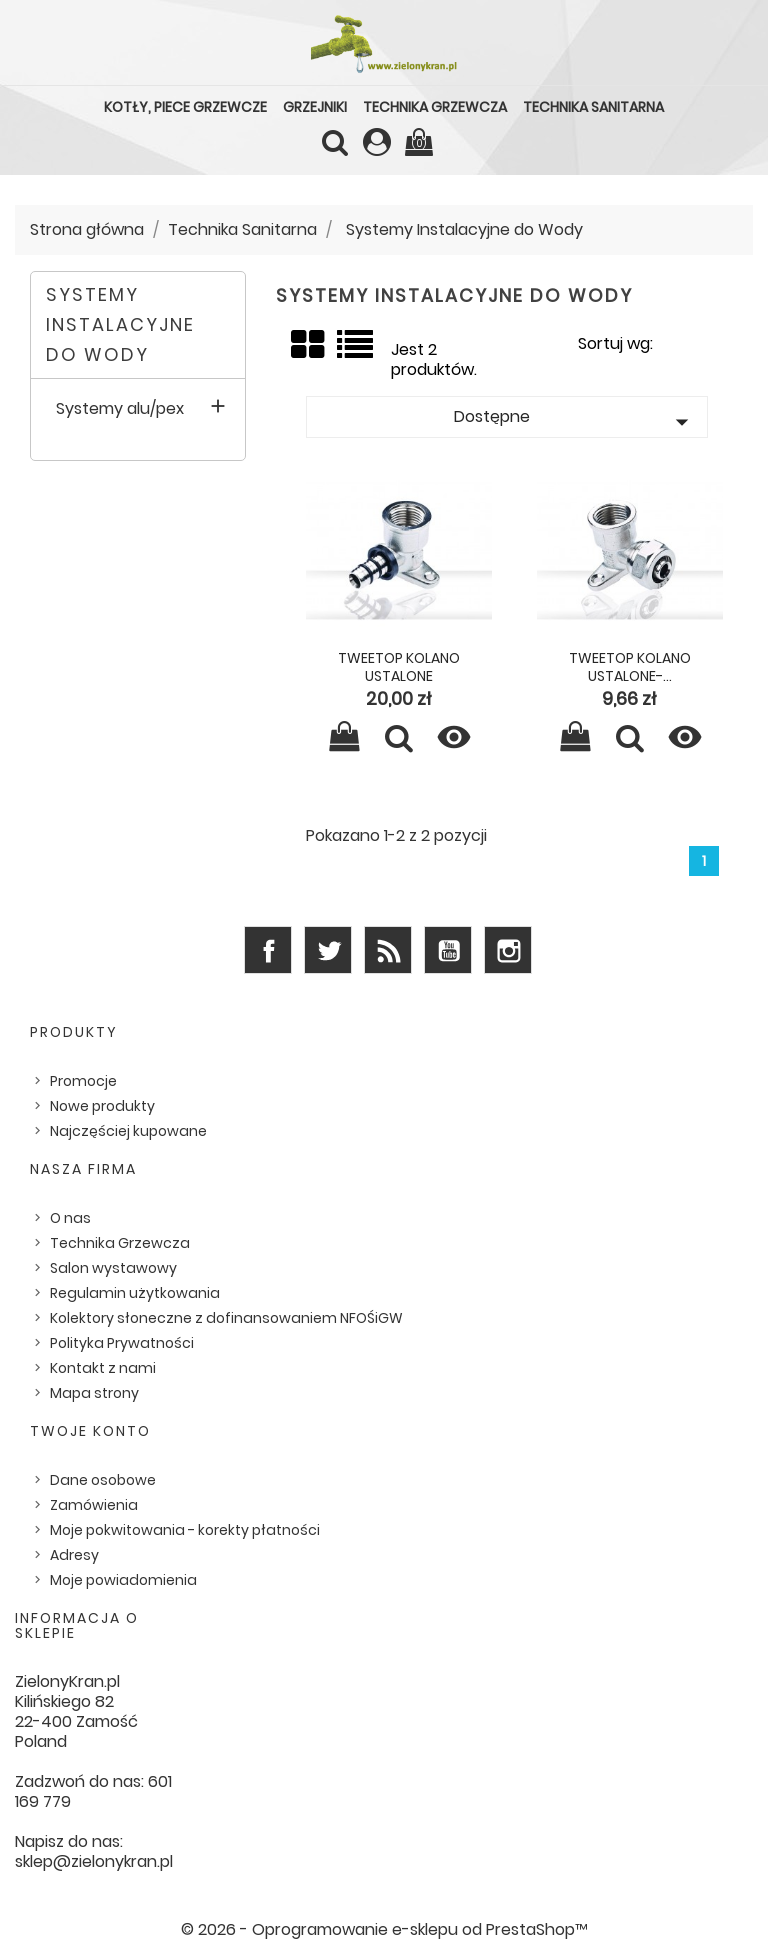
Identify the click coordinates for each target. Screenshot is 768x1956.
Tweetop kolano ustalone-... (630, 667)
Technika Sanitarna (593, 107)
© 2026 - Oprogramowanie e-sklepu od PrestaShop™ (384, 1929)
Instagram (508, 950)
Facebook (268, 950)
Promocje (83, 1081)
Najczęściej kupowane (128, 1131)
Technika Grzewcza (435, 107)
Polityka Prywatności (122, 1343)
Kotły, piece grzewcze (185, 107)
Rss (388, 950)
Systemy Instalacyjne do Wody (120, 324)
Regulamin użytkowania (135, 1293)
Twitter (328, 950)
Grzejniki (315, 107)
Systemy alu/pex (120, 409)
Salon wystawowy (113, 1268)
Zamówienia (94, 1505)
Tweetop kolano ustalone (399, 667)
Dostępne (575, 421)
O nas (70, 1218)
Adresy (74, 1555)
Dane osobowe (103, 1480)
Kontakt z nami (103, 1368)
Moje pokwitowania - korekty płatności (185, 1530)
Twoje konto (90, 1431)
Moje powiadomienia (123, 1580)
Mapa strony (94, 1393)
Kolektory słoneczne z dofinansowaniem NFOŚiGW (226, 1318)
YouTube (448, 950)
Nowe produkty (102, 1106)
